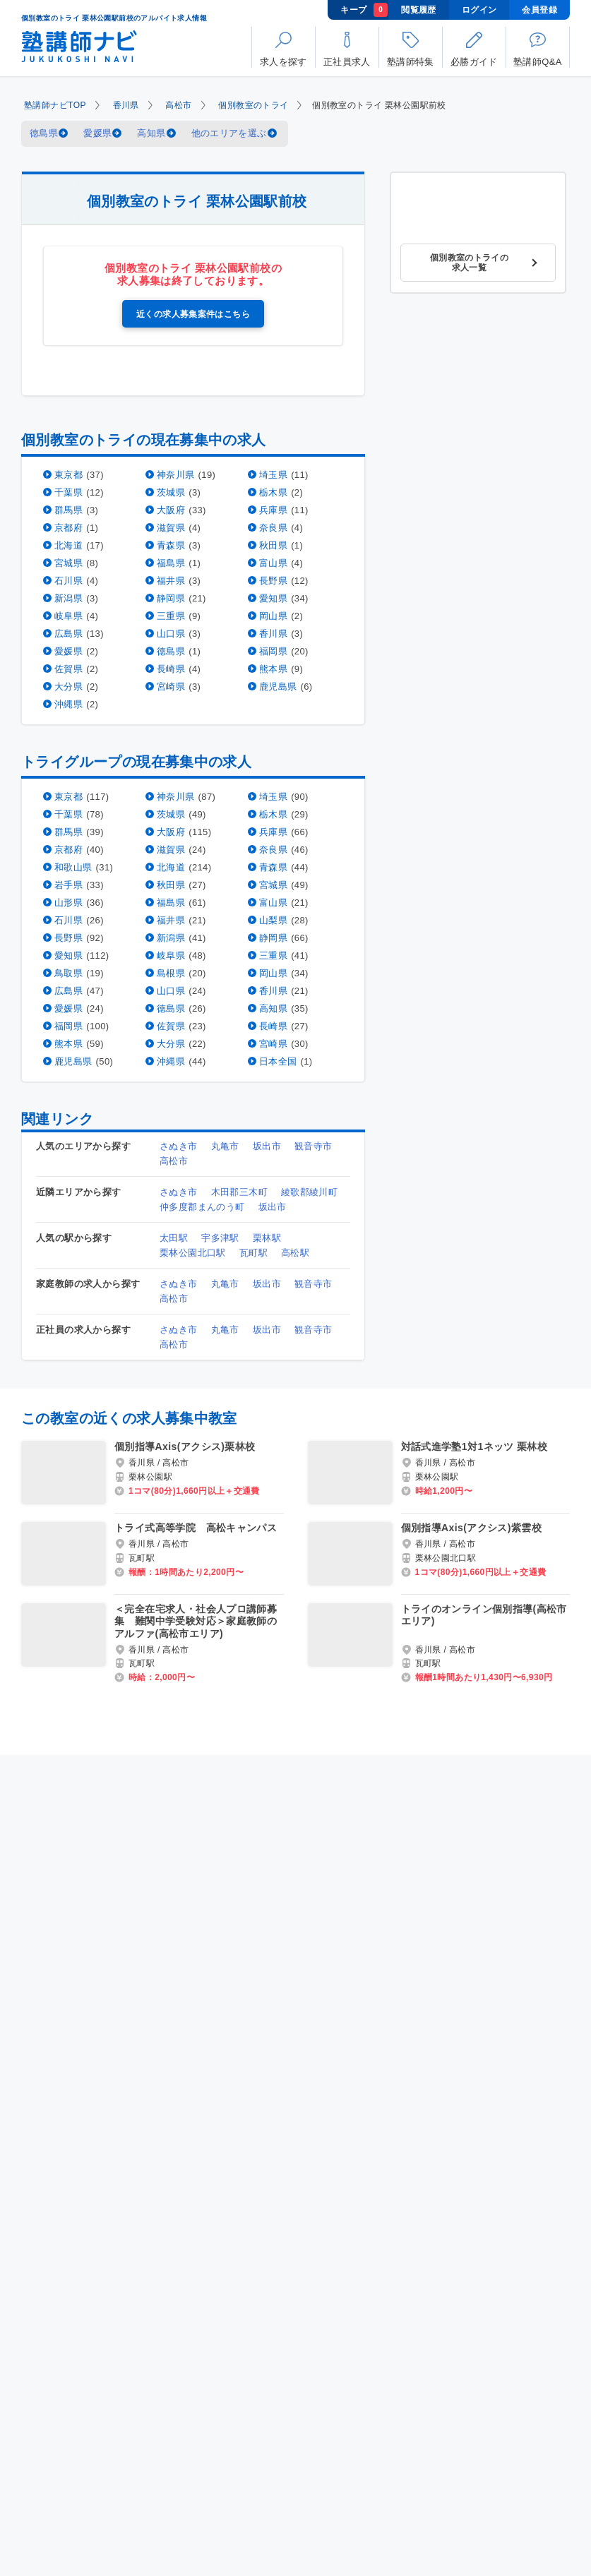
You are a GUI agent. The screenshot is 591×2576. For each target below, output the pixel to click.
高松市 (178, 105)
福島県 (171, 562)
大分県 (68, 686)
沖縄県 (68, 703)
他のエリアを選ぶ (229, 133)
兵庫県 (273, 509)
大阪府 (171, 509)
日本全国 (278, 1060)
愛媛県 (97, 133)
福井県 (171, 580)
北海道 (68, 544)
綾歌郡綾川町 (309, 1191)
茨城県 (171, 491)
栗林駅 (267, 1237)
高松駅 (295, 1252)
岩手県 (68, 884)
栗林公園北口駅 (193, 1252)
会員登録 (539, 10)
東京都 (68, 474)
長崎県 (171, 668)
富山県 (273, 562)
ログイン (479, 10)
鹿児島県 (278, 686)
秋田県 (273, 544)
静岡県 (171, 597)
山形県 (68, 902)
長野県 (273, 580)
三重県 (171, 615)
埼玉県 (273, 474)
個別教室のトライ (253, 105)
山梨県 (273, 919)
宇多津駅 (220, 1237)
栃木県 (273, 491)
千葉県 (68, 491)
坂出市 (267, 1145)
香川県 (126, 105)
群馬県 (68, 509)
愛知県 (273, 597)
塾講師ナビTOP (55, 105)
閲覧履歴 (418, 10)
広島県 (68, 633)
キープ (364, 10)
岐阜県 (68, 615)
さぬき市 (179, 1145)
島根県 (171, 972)
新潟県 (68, 597)
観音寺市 (313, 1145)
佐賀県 (68, 668)
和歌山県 (73, 866)
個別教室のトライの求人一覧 (469, 263)
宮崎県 (171, 686)
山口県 (171, 633)
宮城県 (68, 562)
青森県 (171, 544)
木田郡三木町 (239, 1191)
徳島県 (44, 133)
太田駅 (174, 1237)
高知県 (151, 133)
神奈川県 (176, 474)
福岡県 (273, 650)
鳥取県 (68, 972)
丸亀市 (225, 1145)
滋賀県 (171, 527)
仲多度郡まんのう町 (202, 1206)
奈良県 (273, 527)
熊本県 (273, 668)
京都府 (68, 527)
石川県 (68, 580)
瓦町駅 (253, 1252)
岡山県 (273, 615)
